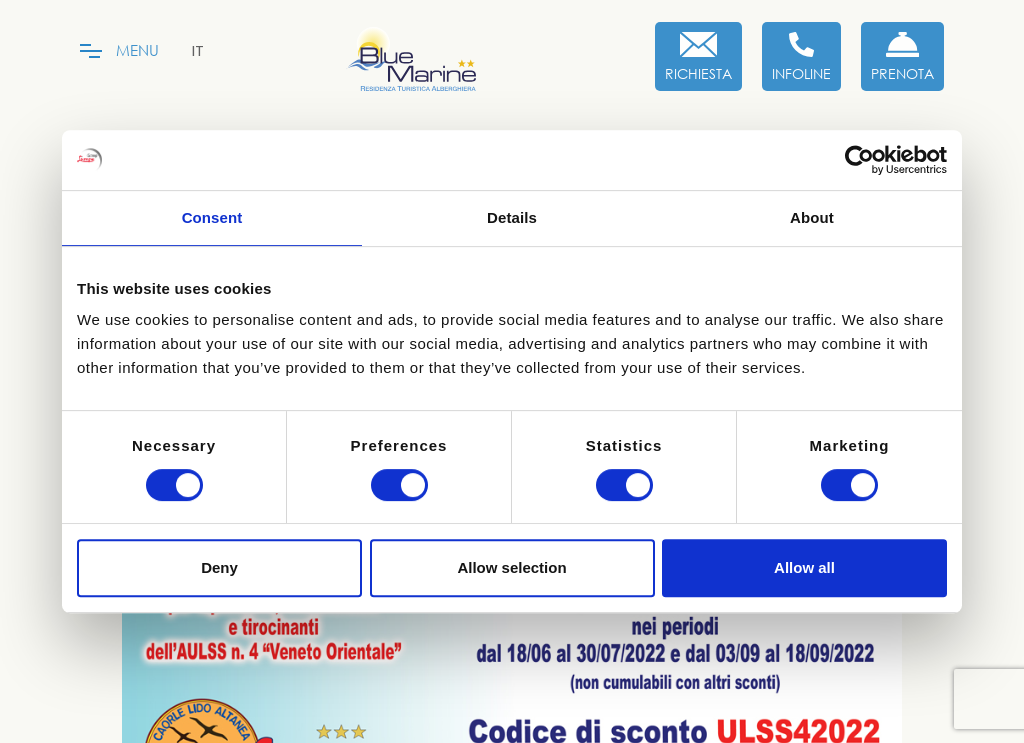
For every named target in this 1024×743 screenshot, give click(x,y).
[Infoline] (801, 56)
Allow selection (511, 567)
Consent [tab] (212, 217)
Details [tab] (512, 217)
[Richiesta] (698, 56)
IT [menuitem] (198, 50)
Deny (219, 567)
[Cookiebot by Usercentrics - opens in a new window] (859, 160)
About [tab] (812, 217)
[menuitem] (198, 50)
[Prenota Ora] (902, 56)
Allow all (804, 567)
